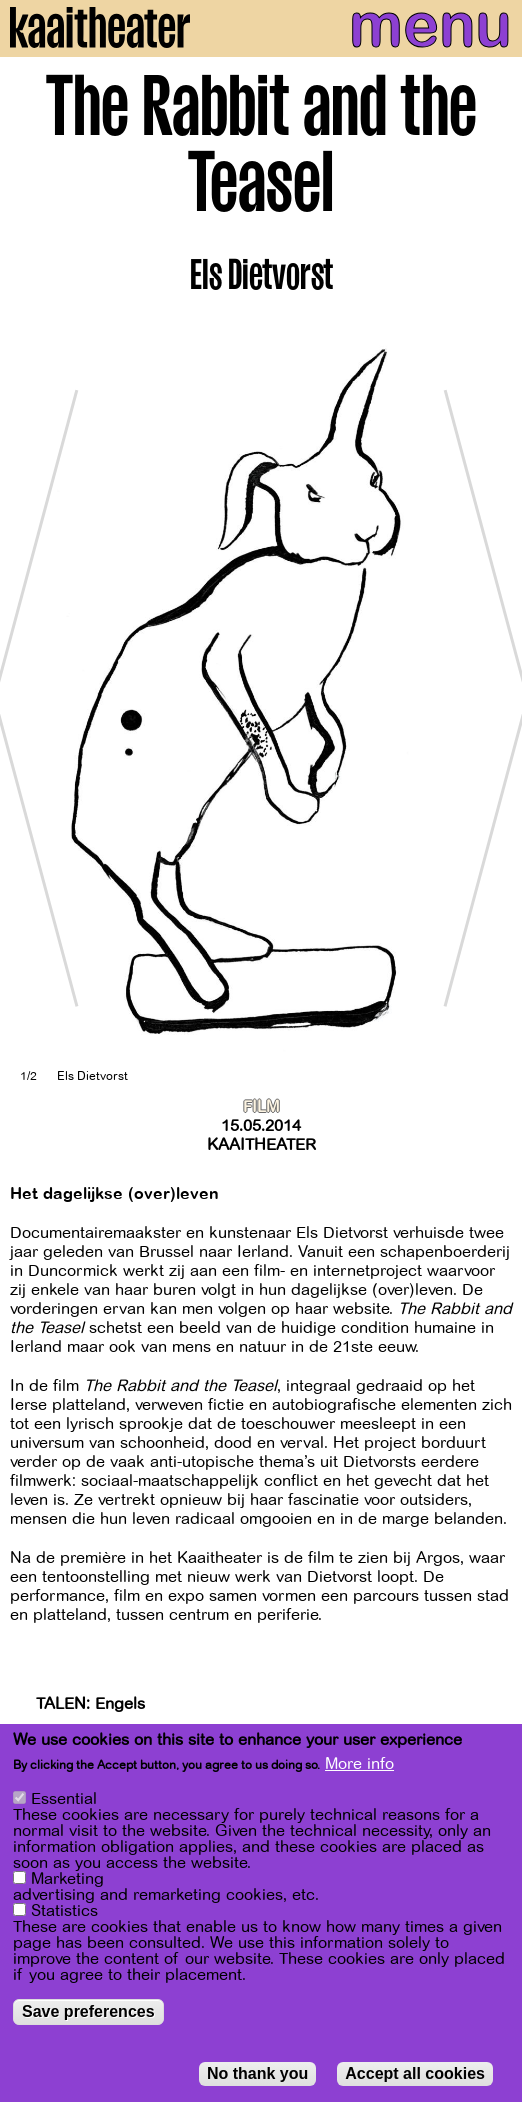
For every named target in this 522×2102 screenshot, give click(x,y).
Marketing (67, 1879)
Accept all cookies (415, 2073)
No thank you (257, 2073)
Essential (64, 1799)
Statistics (64, 1911)
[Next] (492, 697)
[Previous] (30, 697)
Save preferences (88, 2011)
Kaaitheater (261, 1145)
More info (359, 1765)
